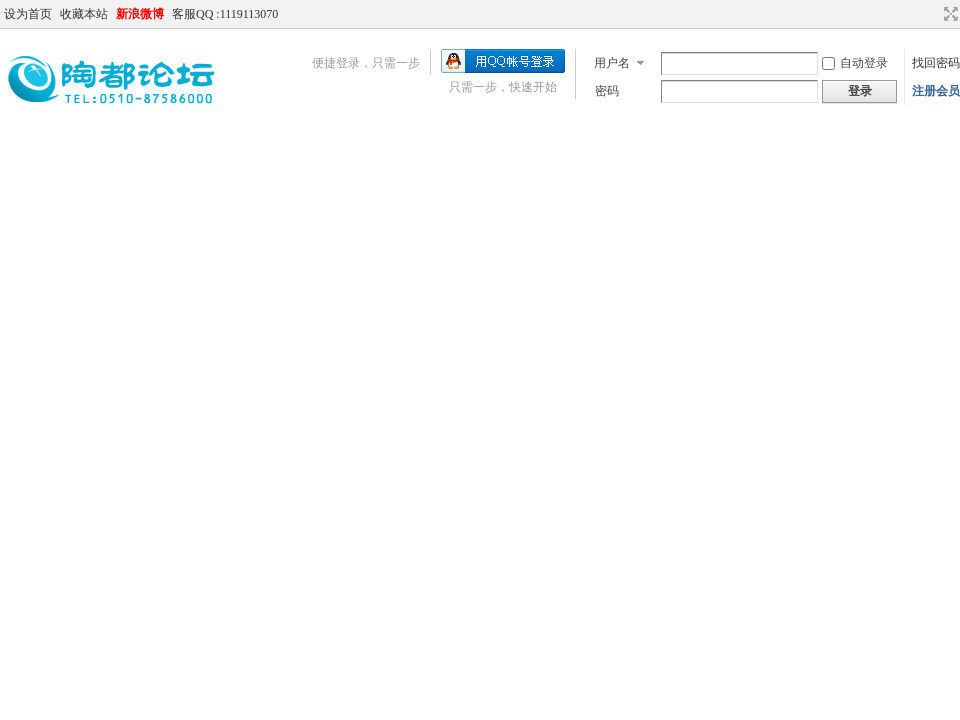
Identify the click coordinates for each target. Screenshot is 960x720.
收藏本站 (84, 14)
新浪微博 (140, 14)
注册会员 (936, 91)
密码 (607, 91)
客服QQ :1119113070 (225, 14)
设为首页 (28, 14)
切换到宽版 (948, 14)
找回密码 (936, 63)
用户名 (612, 63)
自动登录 (855, 63)
